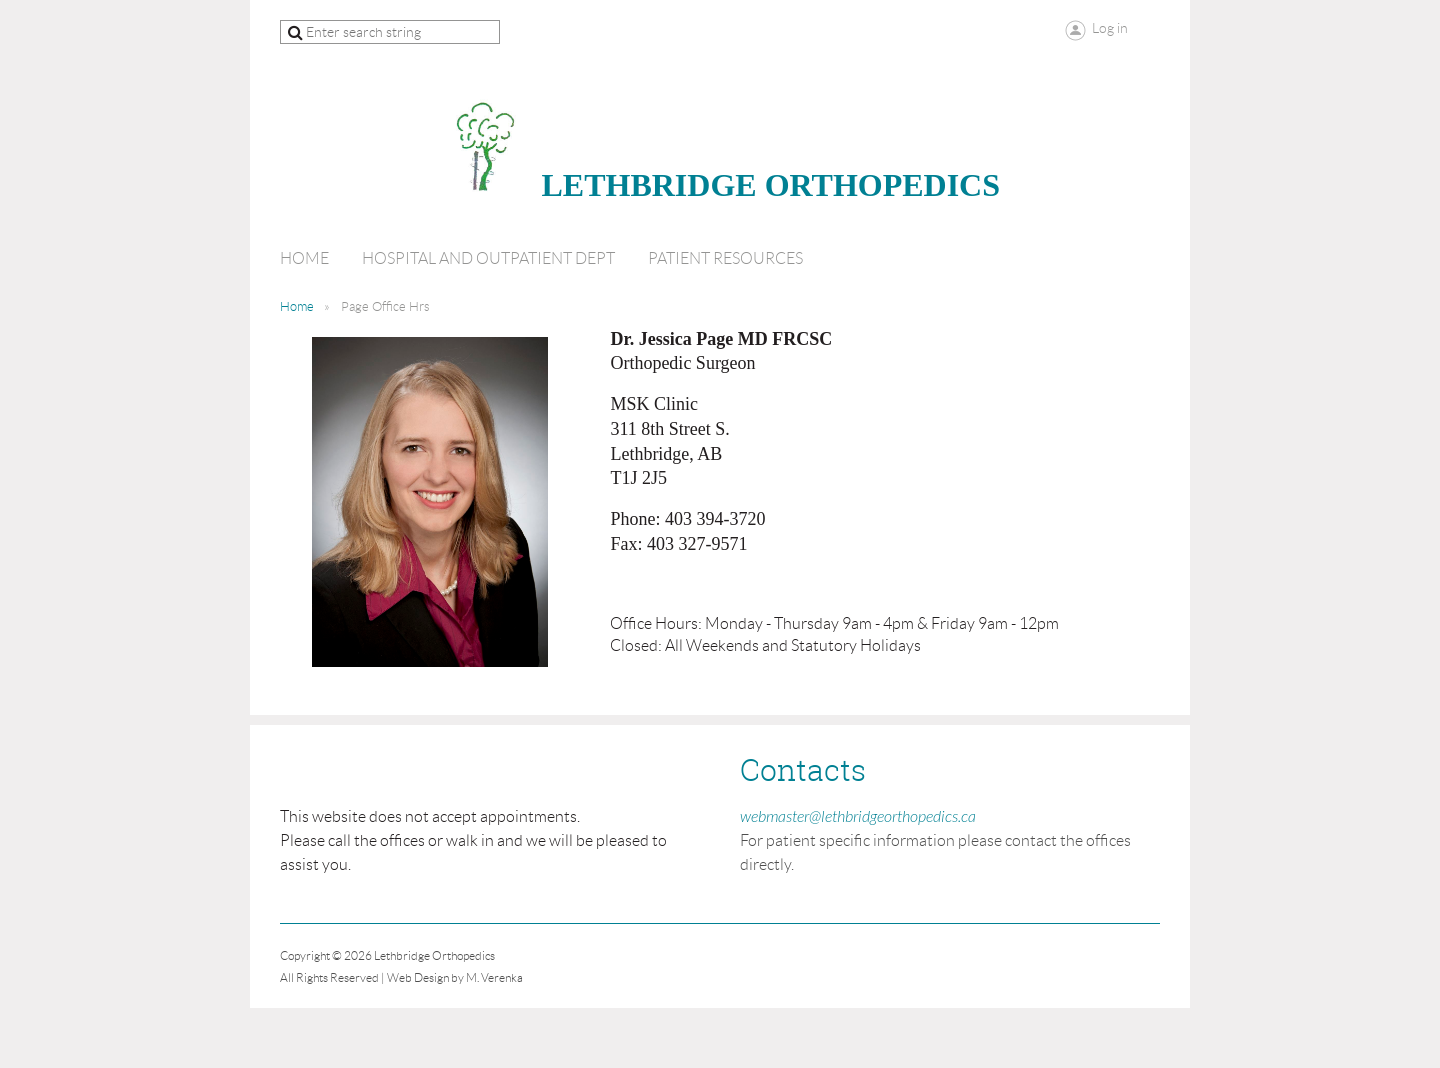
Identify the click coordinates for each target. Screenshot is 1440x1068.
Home (297, 306)
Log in (1110, 28)
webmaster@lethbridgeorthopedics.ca (858, 817)
